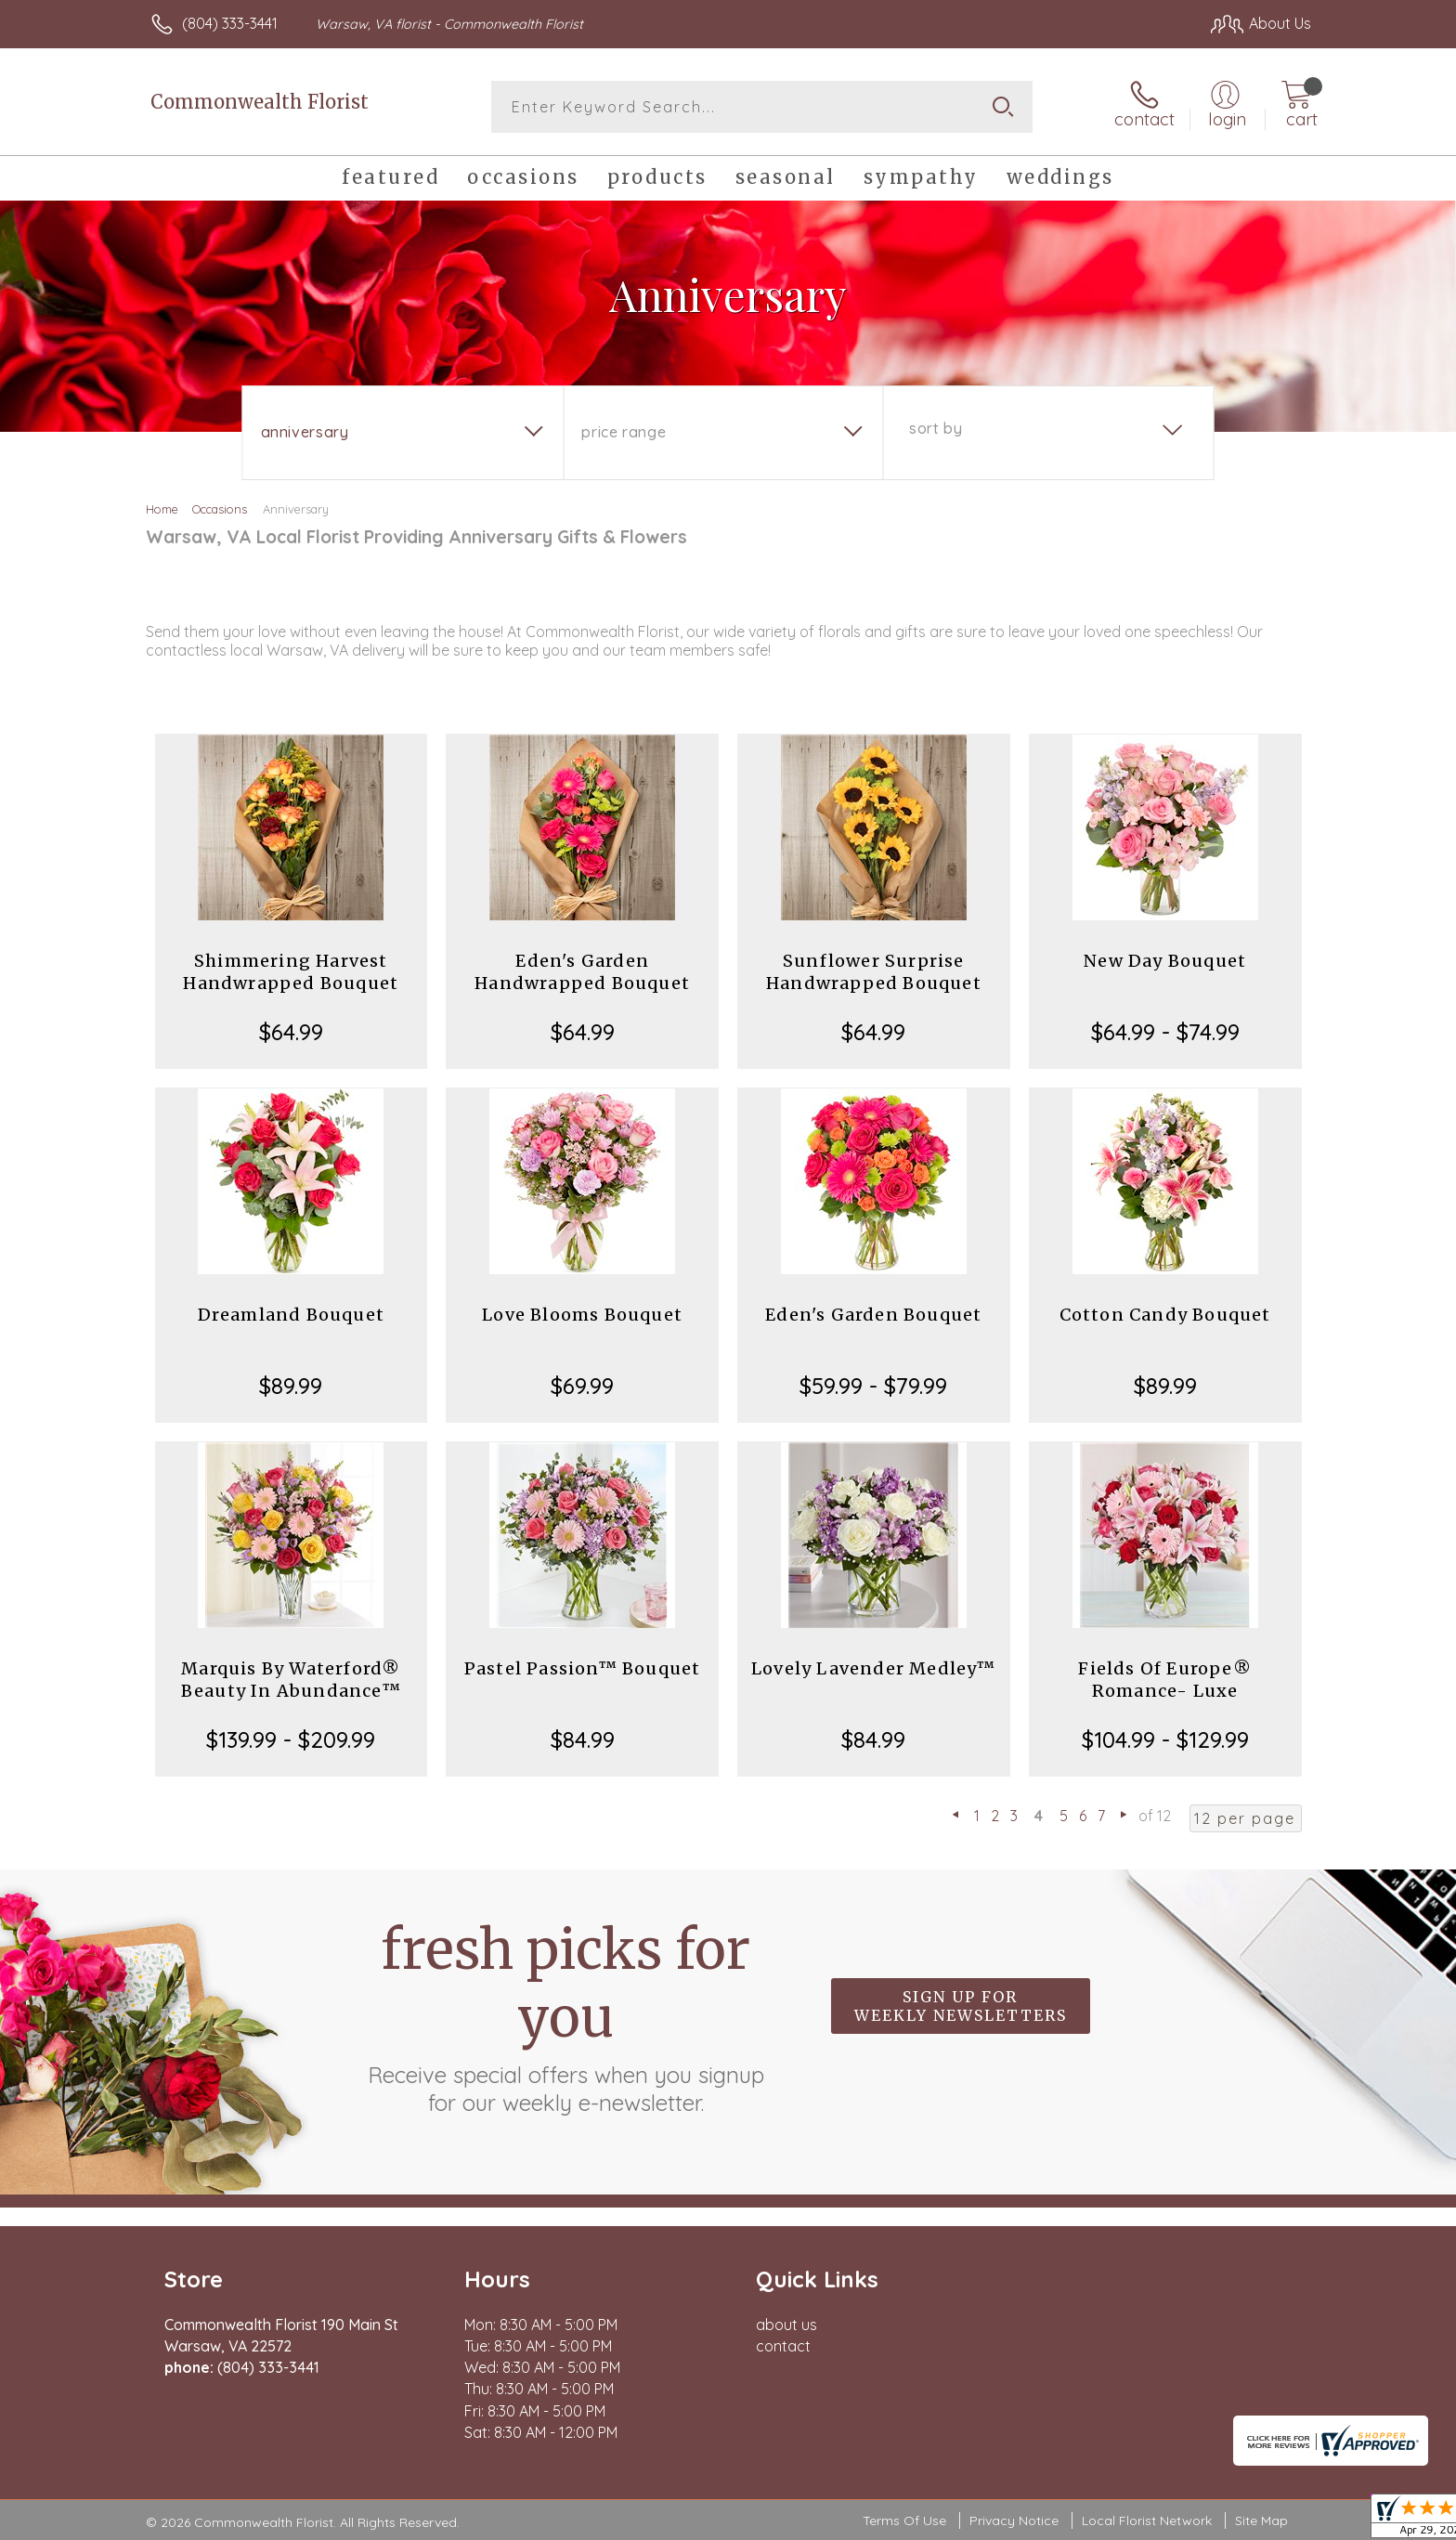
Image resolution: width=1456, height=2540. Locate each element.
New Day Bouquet (1165, 960)
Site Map (1261, 2520)
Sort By (935, 428)
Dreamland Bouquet (291, 1314)
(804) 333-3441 (230, 23)
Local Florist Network (1147, 2520)
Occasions (219, 508)
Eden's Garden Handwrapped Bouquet (582, 972)
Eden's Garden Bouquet (873, 1314)
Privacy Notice (1014, 2520)
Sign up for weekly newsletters (960, 2006)
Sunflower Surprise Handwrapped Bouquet (874, 972)
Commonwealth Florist (259, 101)
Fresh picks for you (565, 2016)
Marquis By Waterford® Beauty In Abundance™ (291, 1679)
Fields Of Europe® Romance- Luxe (1164, 1679)
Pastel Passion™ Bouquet (582, 1668)
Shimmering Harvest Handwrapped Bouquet (290, 972)
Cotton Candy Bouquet (1165, 1314)
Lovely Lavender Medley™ (873, 1668)
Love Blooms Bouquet (582, 1314)
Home (162, 508)
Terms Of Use (904, 2520)
